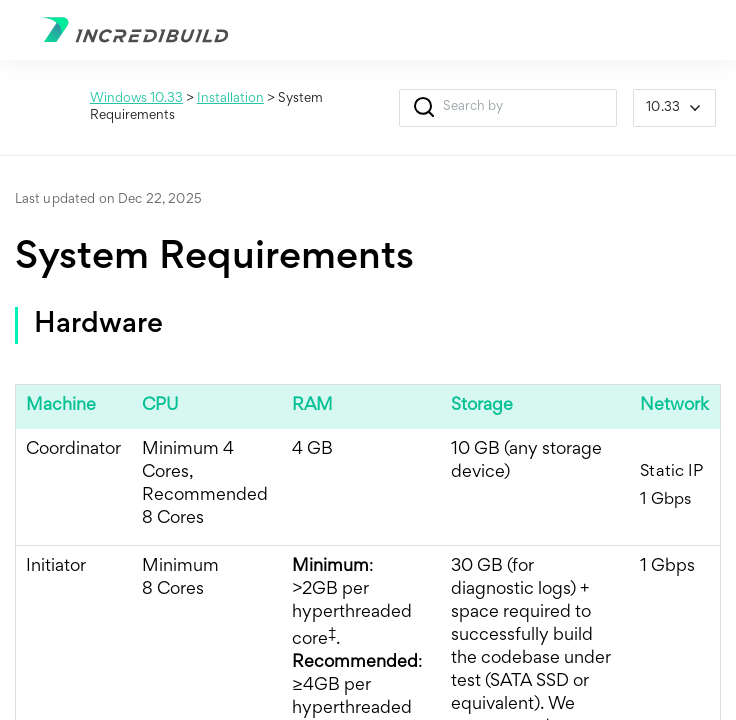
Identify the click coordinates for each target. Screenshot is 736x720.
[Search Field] (508, 108)
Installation (230, 99)
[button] (423, 108)
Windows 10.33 (136, 99)
